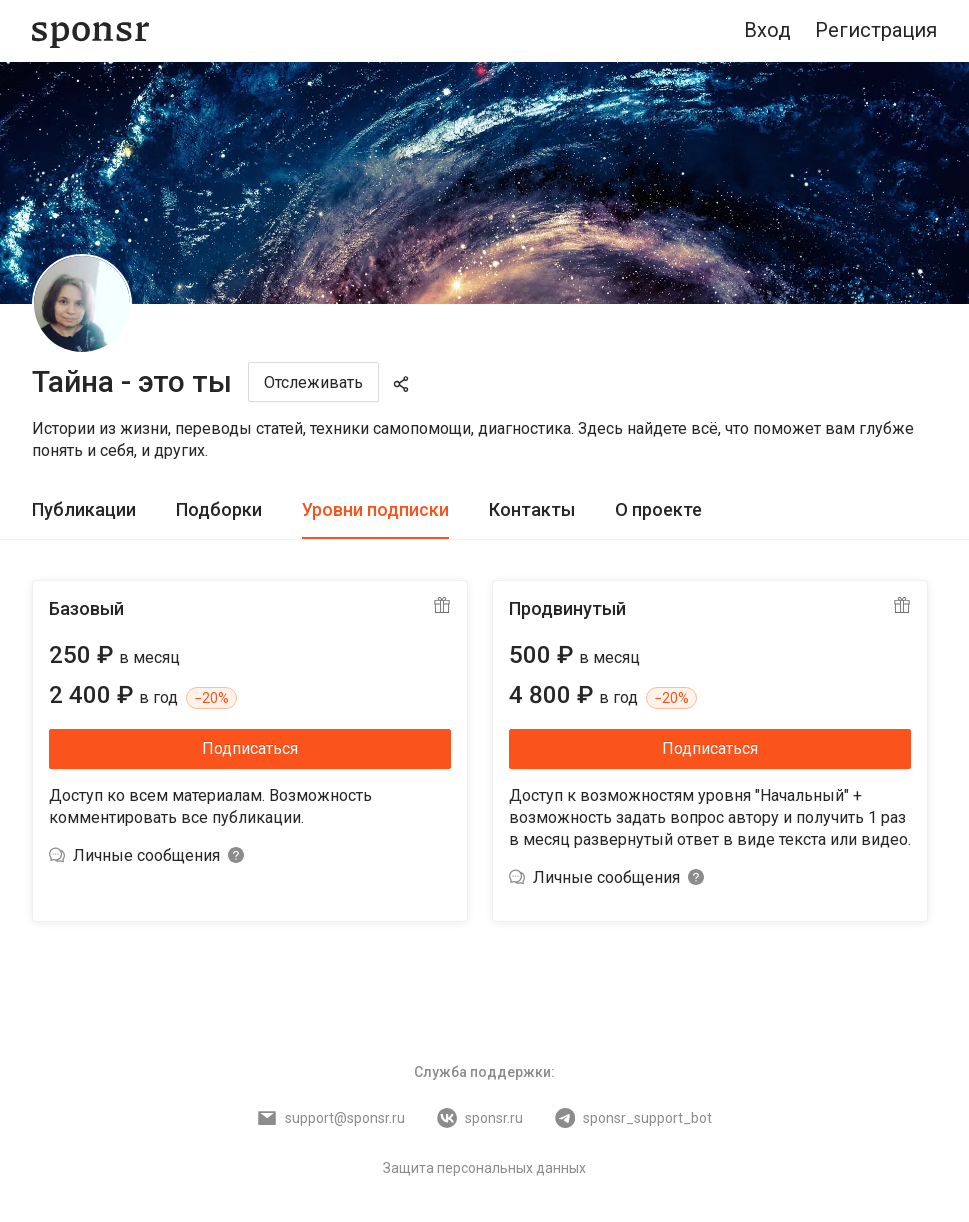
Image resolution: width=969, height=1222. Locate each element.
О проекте (658, 509)
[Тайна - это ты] (82, 304)
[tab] (84, 510)
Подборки (219, 509)
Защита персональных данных (484, 1168)
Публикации (84, 509)
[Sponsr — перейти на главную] (90, 31)
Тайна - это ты (132, 381)
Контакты (532, 509)
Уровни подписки (375, 509)
